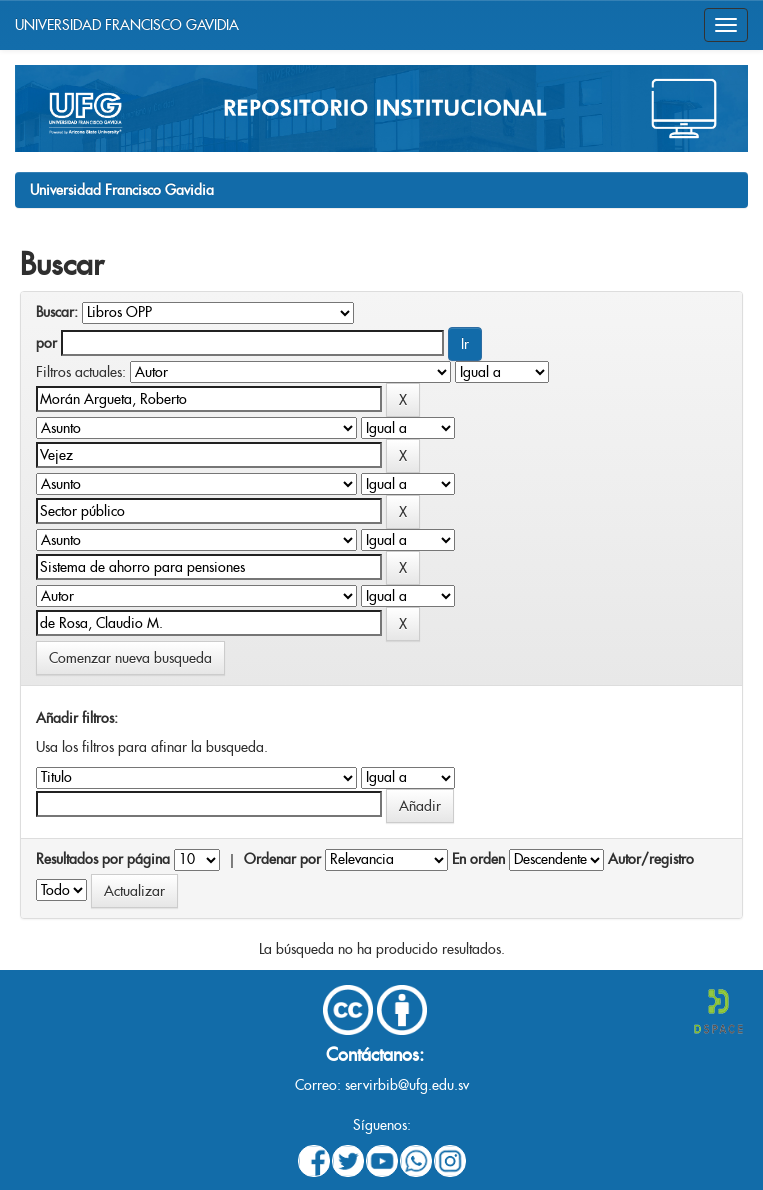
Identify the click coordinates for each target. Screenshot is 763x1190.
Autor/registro (651, 859)
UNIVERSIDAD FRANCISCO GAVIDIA (127, 25)
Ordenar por (282, 859)
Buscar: (57, 312)
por (46, 343)
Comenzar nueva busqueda (130, 658)
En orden (478, 859)
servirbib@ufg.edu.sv (407, 1085)
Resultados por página (103, 859)
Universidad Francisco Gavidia (122, 190)
